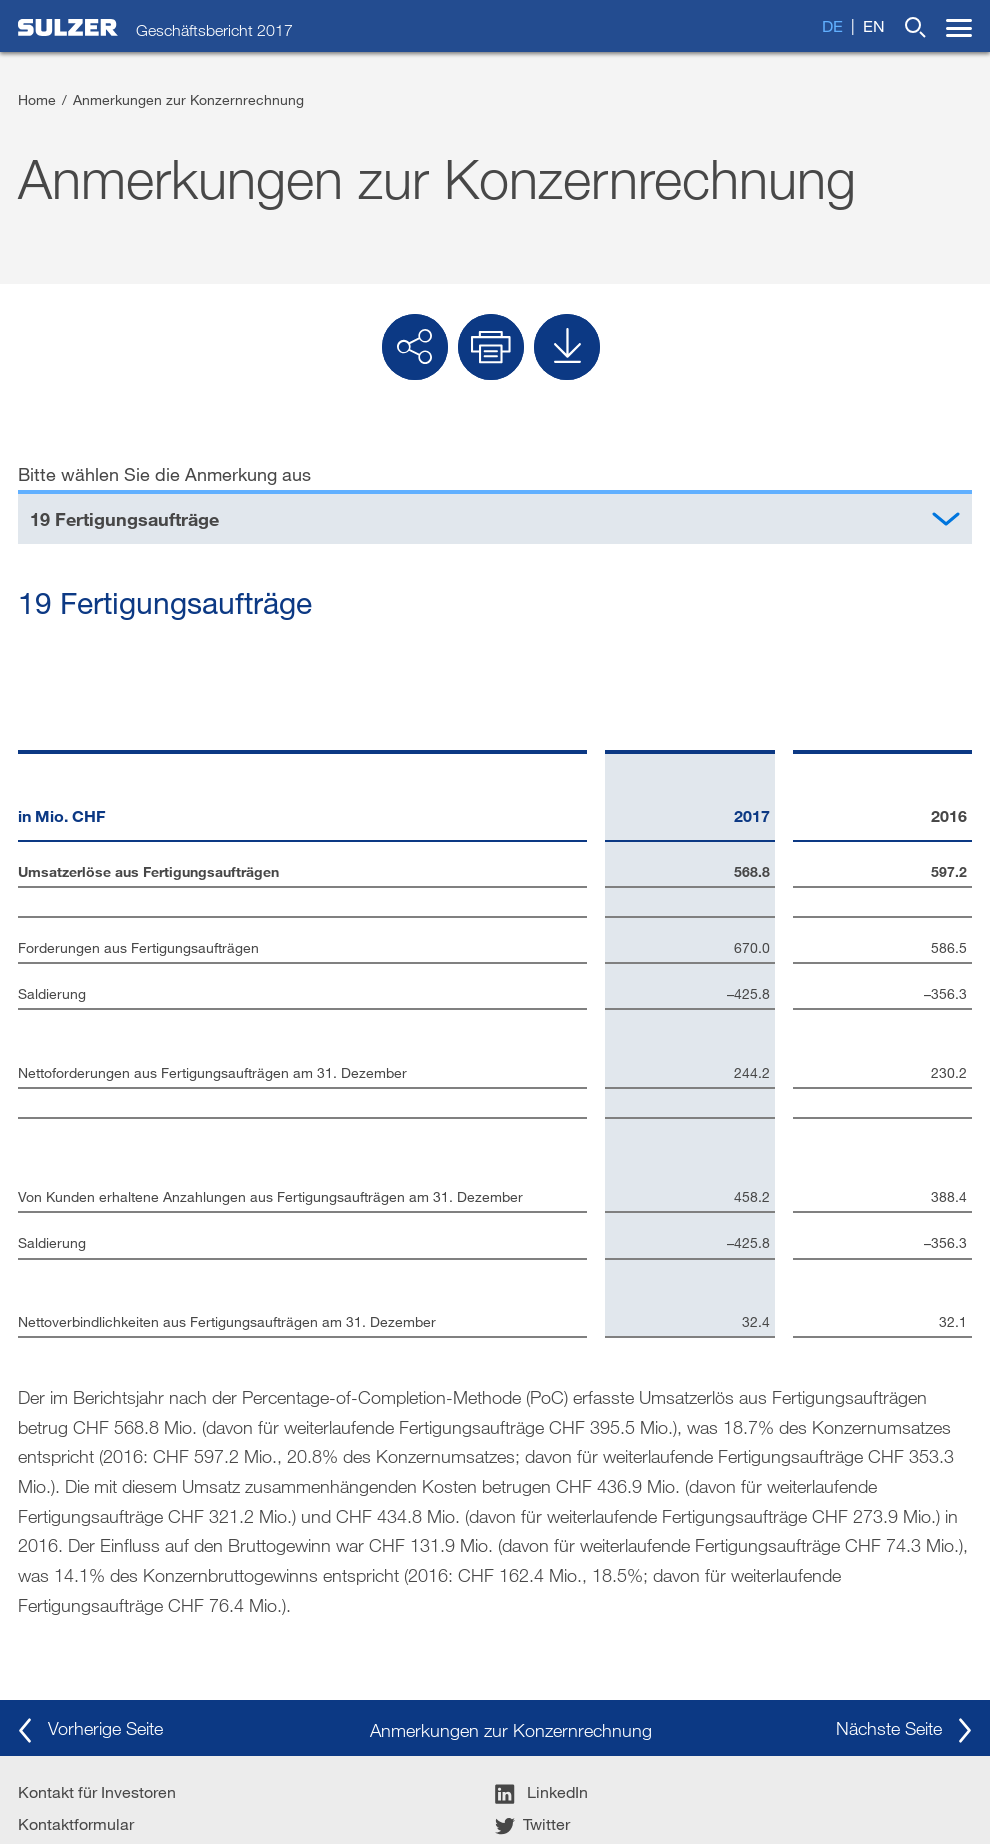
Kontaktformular (76, 1558)
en (874, 25)
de (832, 25)
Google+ (540, 1622)
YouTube (539, 1654)
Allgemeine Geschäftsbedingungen (129, 1798)
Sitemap (587, 1798)
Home (37, 99)
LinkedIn (541, 1526)
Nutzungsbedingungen (326, 1798)
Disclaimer (56, 1622)
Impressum (58, 1590)
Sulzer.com (58, 1654)
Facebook (544, 1590)
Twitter (532, 1558)
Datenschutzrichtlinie (479, 1798)
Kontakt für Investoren (97, 1526)
